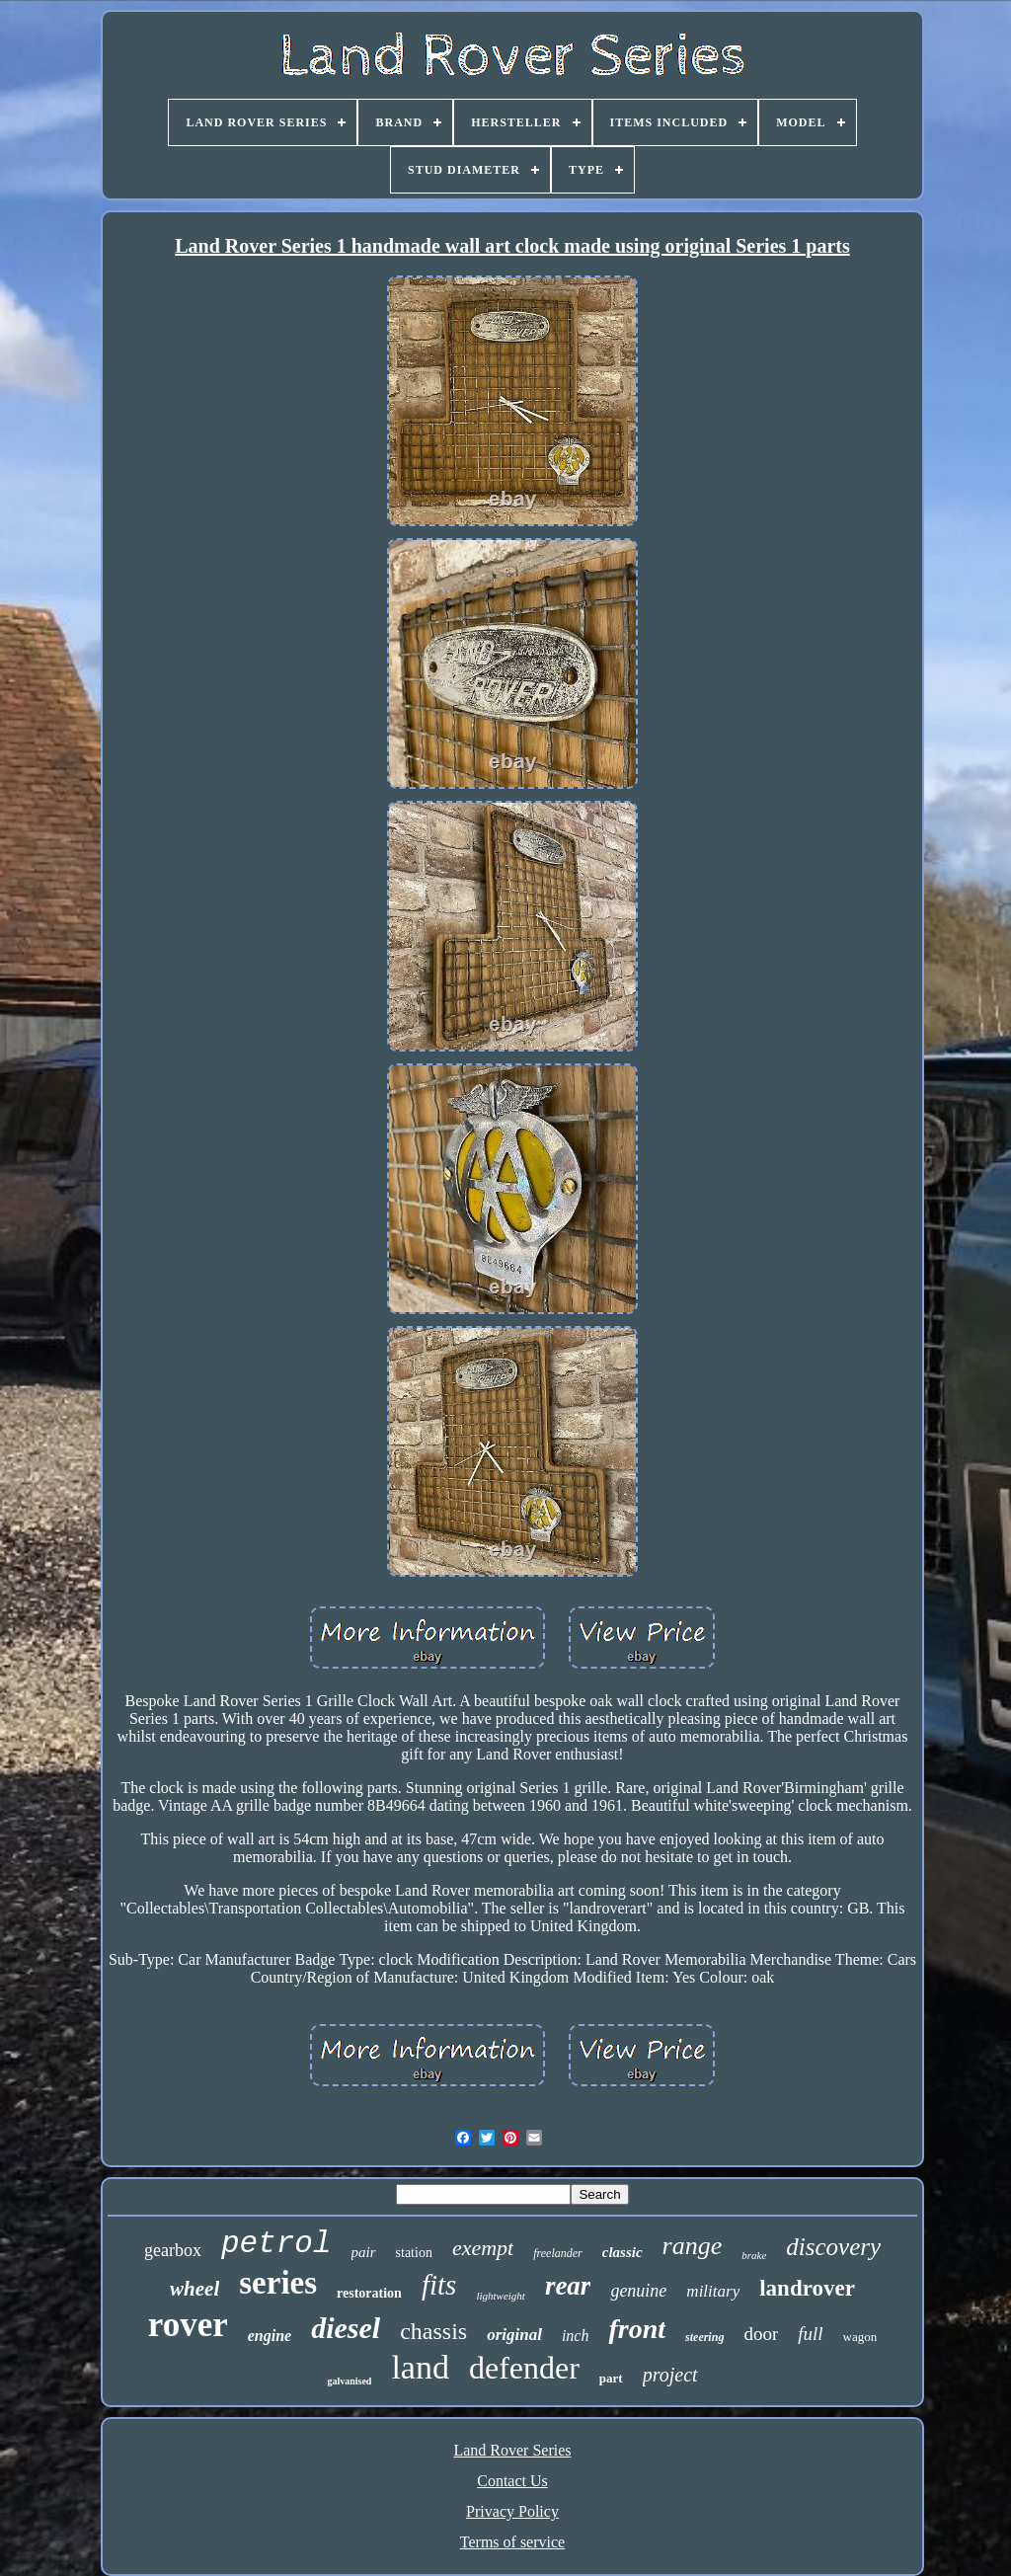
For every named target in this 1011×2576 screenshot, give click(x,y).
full (810, 2333)
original (514, 2334)
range (692, 2245)
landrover (807, 2288)
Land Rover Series (512, 2450)
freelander (558, 2253)
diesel (345, 2327)
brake (753, 2255)
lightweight (500, 2296)
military (712, 2291)
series (278, 2283)
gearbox (172, 2250)
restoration (369, 2293)
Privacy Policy (512, 2511)
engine (269, 2335)
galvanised (349, 2381)
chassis (433, 2331)
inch (575, 2335)
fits (439, 2285)
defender (524, 2367)
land (420, 2367)
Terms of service (512, 2542)
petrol (276, 2243)
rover (188, 2324)
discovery (833, 2246)
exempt (482, 2247)
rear (568, 2286)
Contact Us (512, 2480)
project (670, 2374)
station (414, 2252)
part (611, 2378)
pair (363, 2252)
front (636, 2328)
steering (704, 2337)
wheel (194, 2289)
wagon (860, 2336)
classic (622, 2252)
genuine (638, 2291)
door (760, 2333)
